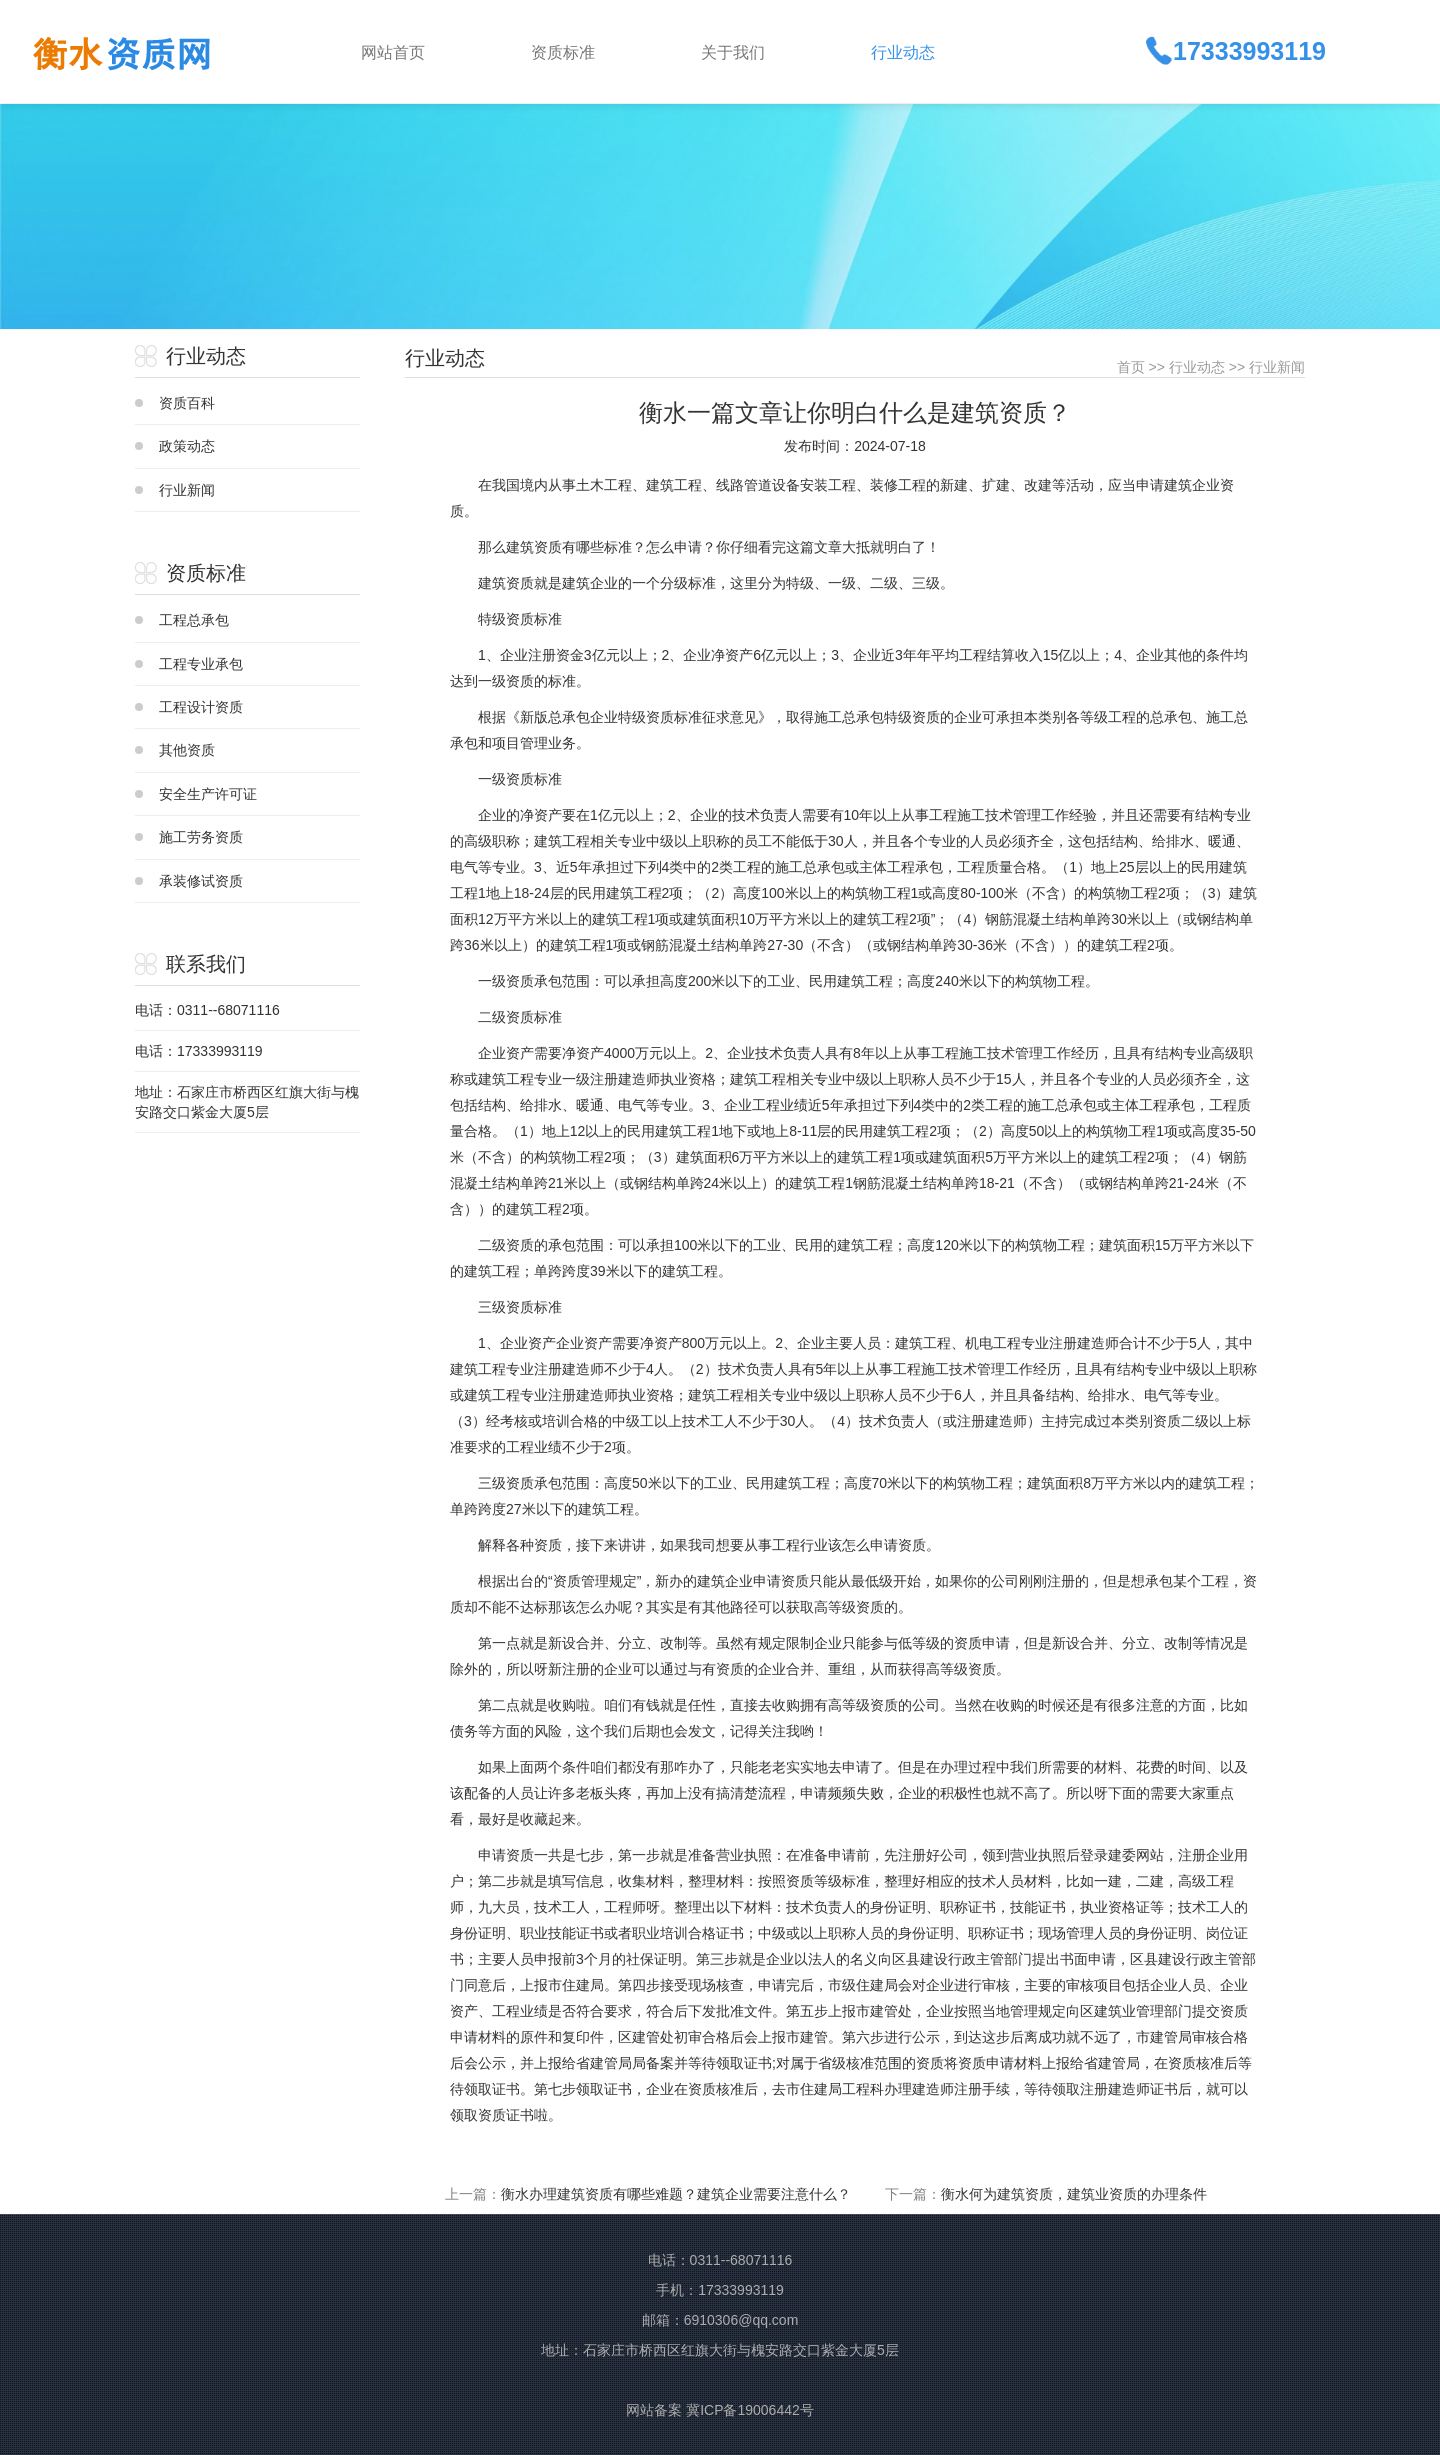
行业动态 (1197, 367)
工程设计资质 (201, 707)
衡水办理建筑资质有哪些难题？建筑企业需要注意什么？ (676, 2194)
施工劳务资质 (201, 837)
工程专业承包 (201, 664)
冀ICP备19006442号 (750, 2410)
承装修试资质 (201, 881)
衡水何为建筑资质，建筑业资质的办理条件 (1074, 2194)
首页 (1131, 367)
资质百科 (187, 403)
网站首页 (393, 52)
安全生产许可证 (208, 794)
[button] (600, 51)
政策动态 (187, 446)
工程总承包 (194, 620)
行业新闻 (187, 490)
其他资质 (187, 750)
